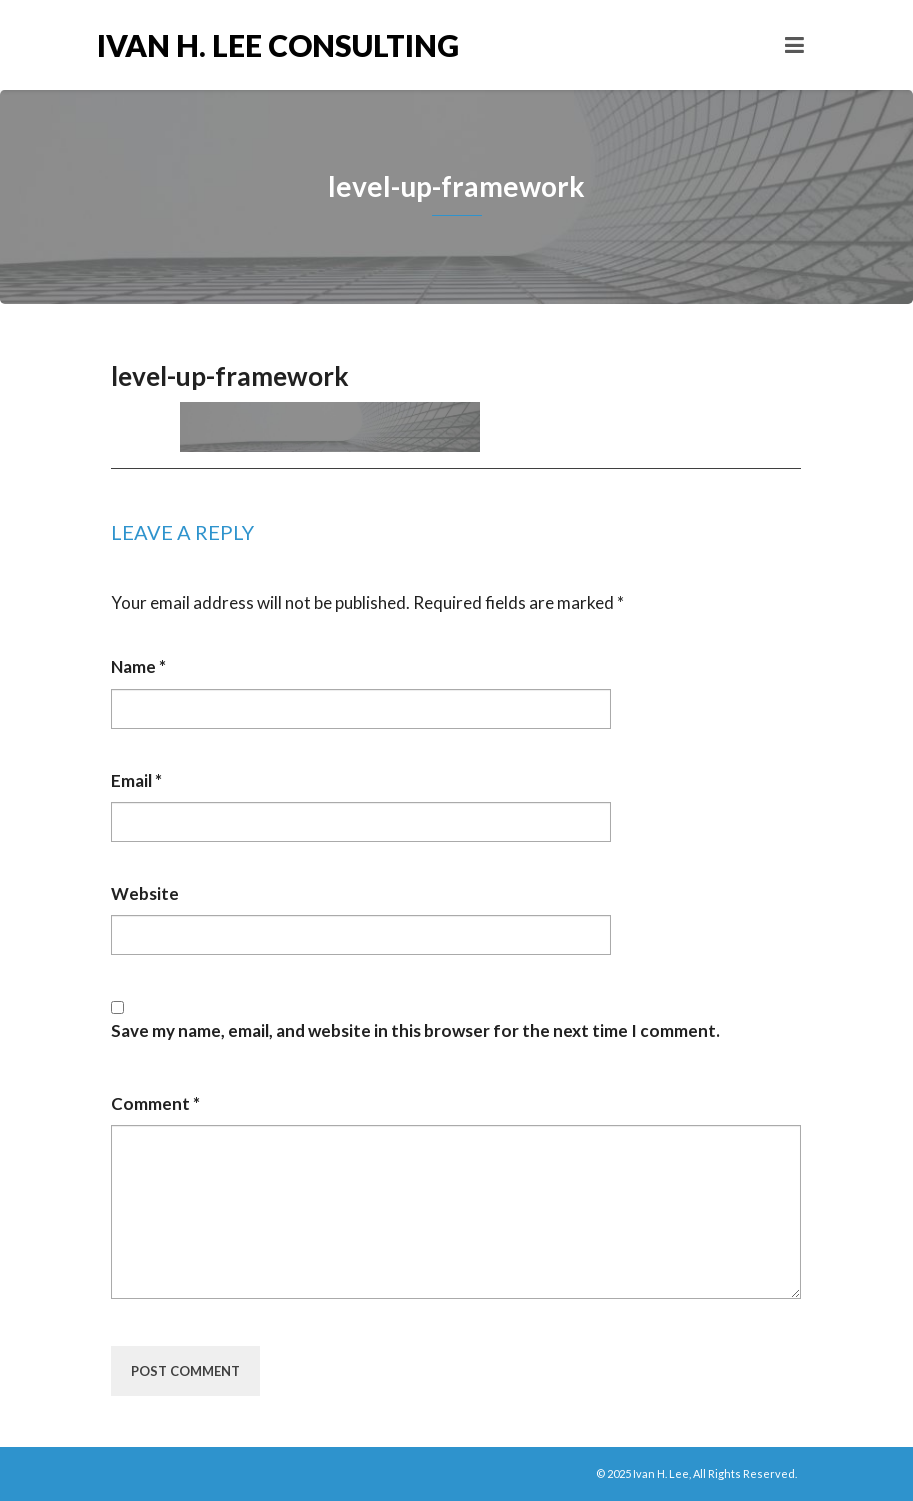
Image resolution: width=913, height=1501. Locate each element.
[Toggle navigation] (794, 45)
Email (136, 780)
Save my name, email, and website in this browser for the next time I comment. (415, 1030)
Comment (155, 1103)
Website (145, 893)
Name (138, 666)
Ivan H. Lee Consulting (277, 45)
